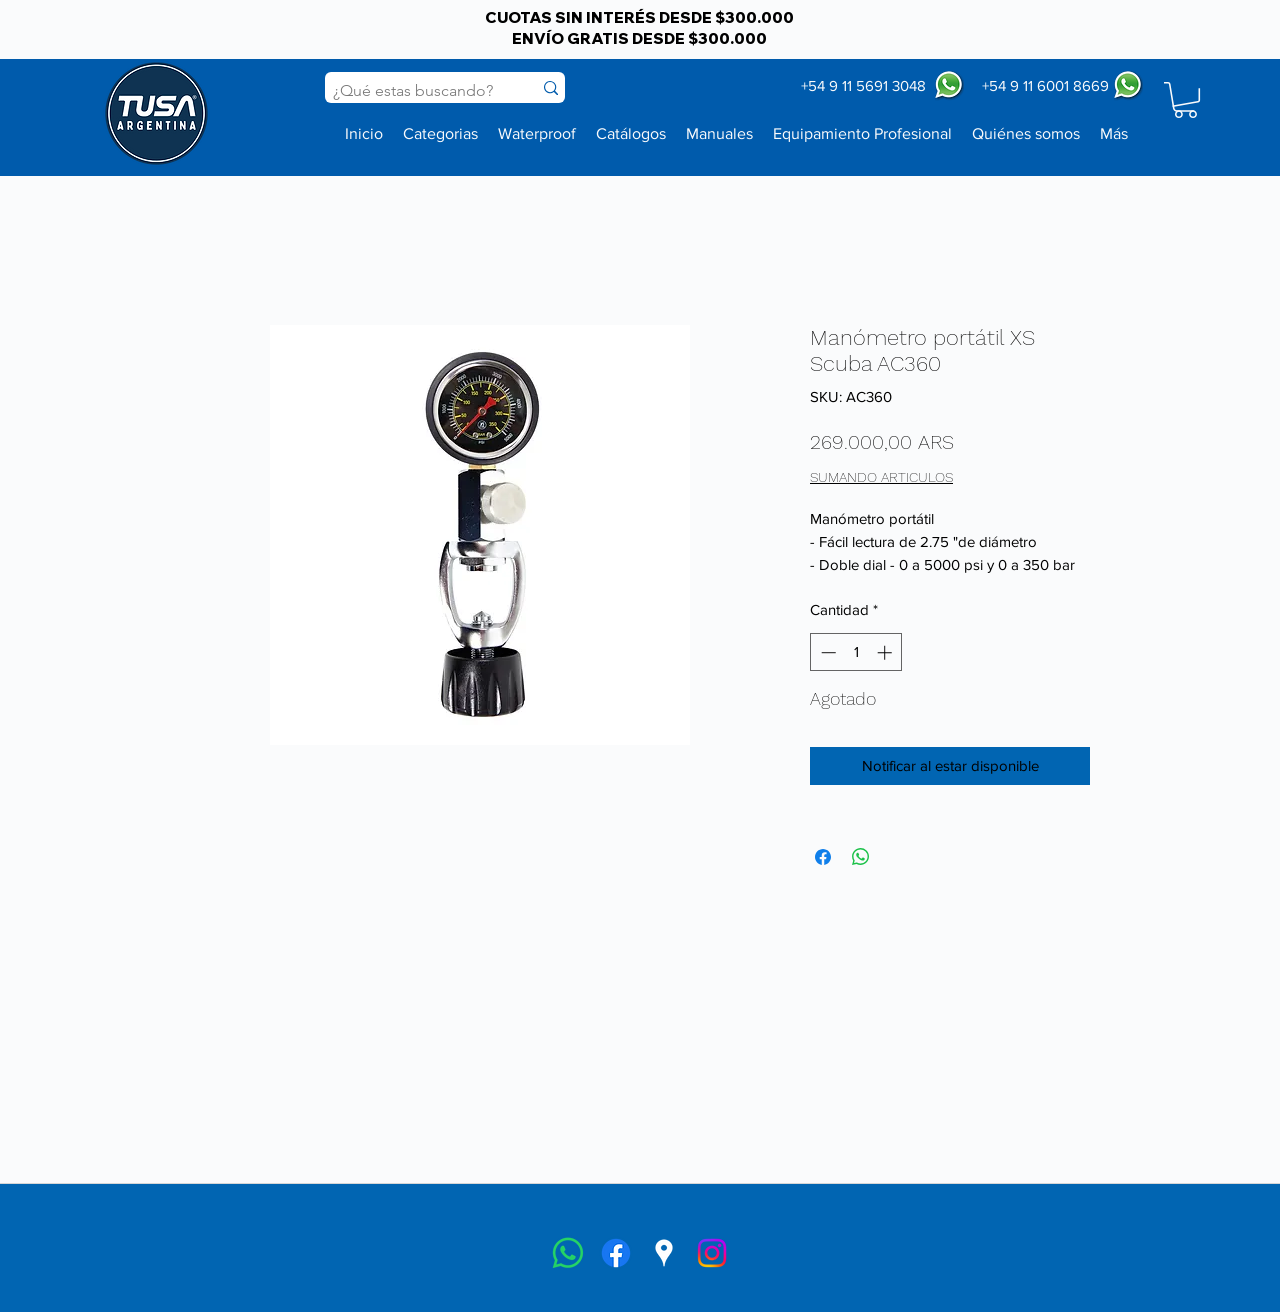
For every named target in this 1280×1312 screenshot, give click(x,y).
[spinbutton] (856, 652)
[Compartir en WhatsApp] (861, 857)
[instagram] (712, 1253)
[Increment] (886, 652)
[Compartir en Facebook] (823, 857)
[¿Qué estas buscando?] (413, 91)
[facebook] (616, 1253)
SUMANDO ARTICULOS (881, 477)
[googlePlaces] (664, 1253)
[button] (1185, 100)
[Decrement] (826, 652)
